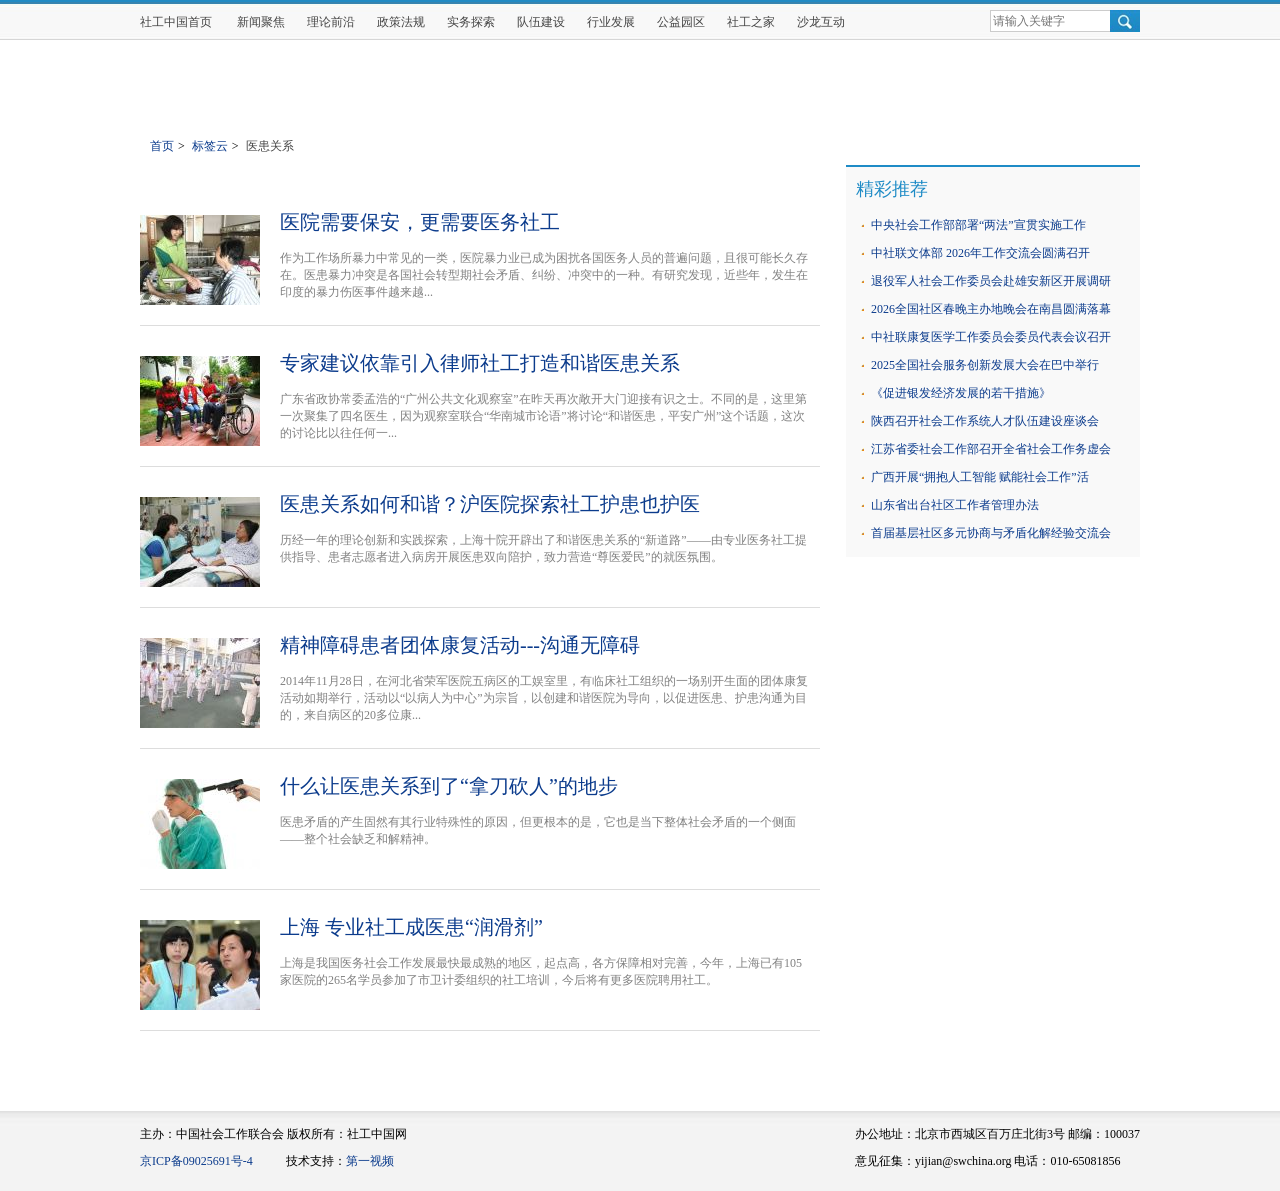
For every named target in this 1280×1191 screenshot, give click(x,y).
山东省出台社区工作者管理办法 (955, 505)
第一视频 (370, 1161)
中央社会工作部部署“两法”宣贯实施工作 (978, 225)
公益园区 (681, 22)
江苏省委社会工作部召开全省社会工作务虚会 (991, 449)
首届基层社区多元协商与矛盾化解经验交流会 (991, 533)
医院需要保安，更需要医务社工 (420, 222)
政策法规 (401, 22)
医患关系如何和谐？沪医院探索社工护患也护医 (490, 504)
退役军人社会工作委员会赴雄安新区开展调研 (991, 281)
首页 (162, 146)
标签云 (210, 146)
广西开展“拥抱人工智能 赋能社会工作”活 (980, 477)
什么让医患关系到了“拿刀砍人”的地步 (449, 786)
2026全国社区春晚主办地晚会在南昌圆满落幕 (991, 309)
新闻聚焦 (261, 22)
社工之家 (751, 22)
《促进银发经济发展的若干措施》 (961, 393)
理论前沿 (331, 22)
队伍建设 (541, 22)
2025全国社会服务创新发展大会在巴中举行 (985, 365)
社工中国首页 (176, 22)
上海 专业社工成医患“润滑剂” (411, 927)
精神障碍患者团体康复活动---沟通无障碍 (460, 645)
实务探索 (471, 22)
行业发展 (611, 22)
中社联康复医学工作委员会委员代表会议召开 (991, 337)
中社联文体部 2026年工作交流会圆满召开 (980, 253)
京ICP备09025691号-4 (196, 1161)
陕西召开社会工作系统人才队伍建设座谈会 (985, 421)
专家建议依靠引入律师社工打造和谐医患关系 (480, 363)
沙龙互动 (821, 22)
